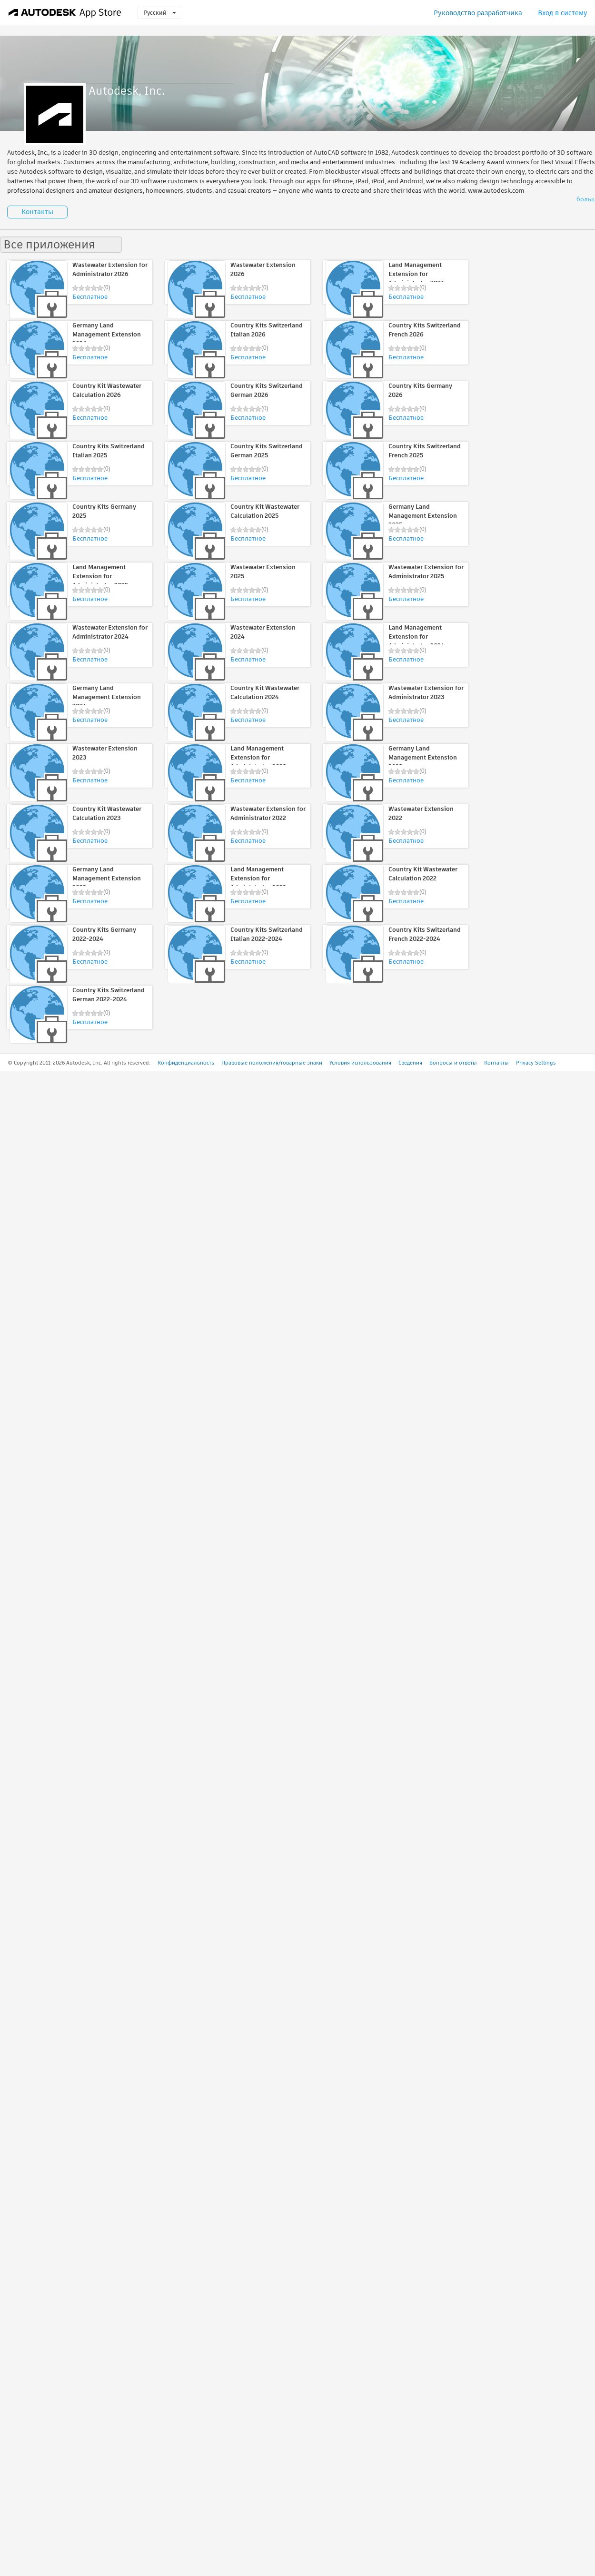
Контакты (37, 212)
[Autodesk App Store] (65, 13)
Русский (160, 13)
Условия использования (360, 1062)
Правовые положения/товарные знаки (271, 1062)
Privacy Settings (536, 1062)
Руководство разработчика (478, 13)
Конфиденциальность (186, 1062)
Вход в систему (562, 13)
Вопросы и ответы (453, 1062)
